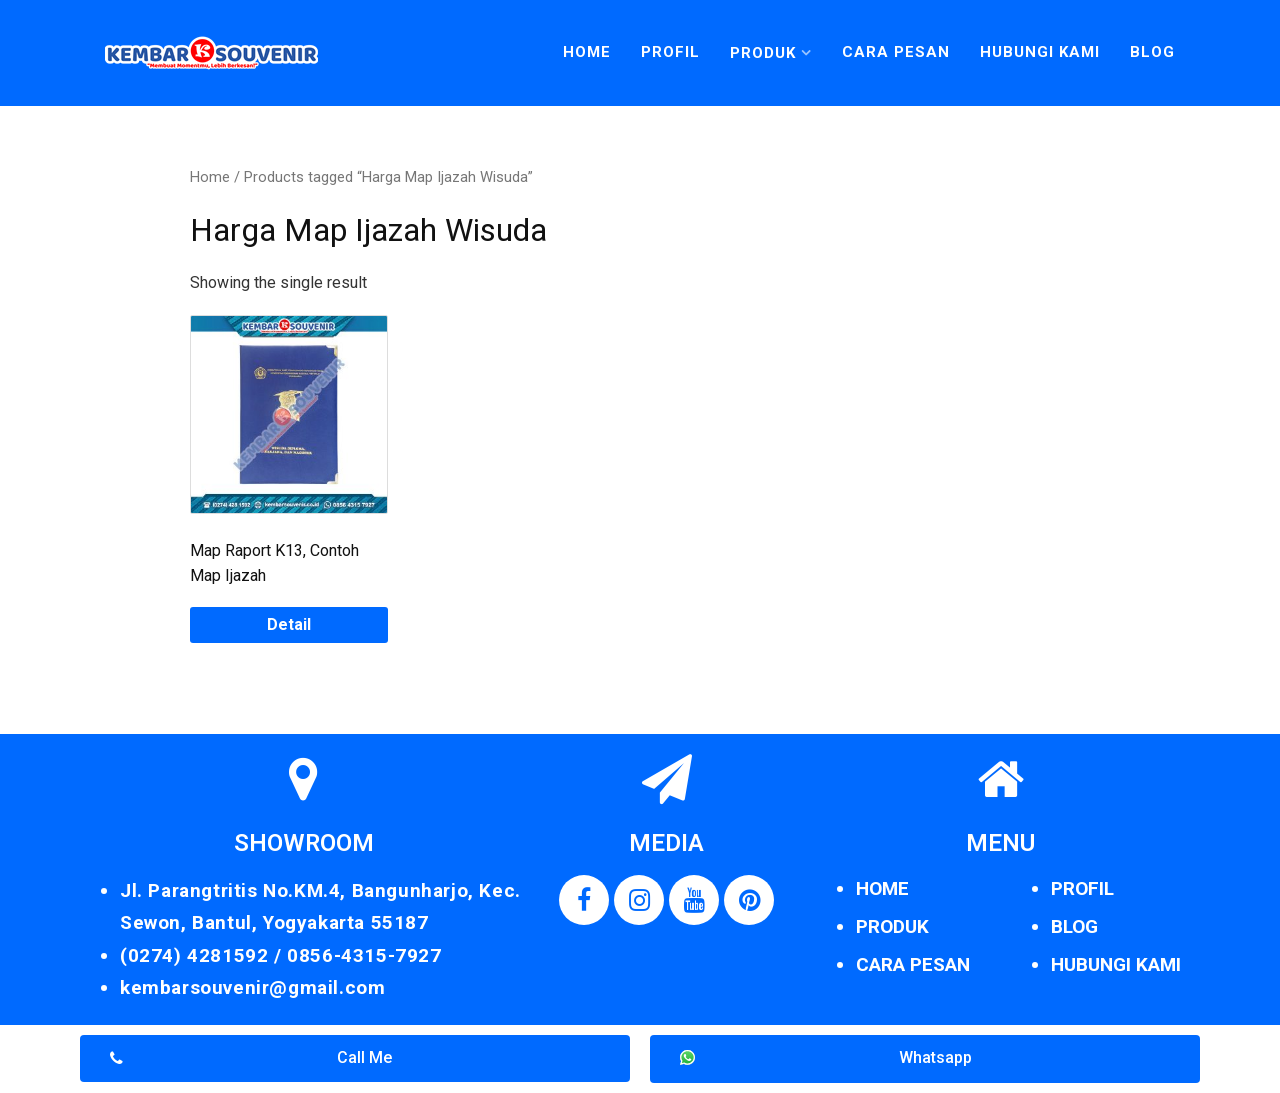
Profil (670, 52)
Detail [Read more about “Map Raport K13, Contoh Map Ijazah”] (289, 624)
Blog (1152, 52)
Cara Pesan (896, 52)
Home (587, 52)
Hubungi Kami (1040, 52)
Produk (763, 53)
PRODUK (892, 926)
